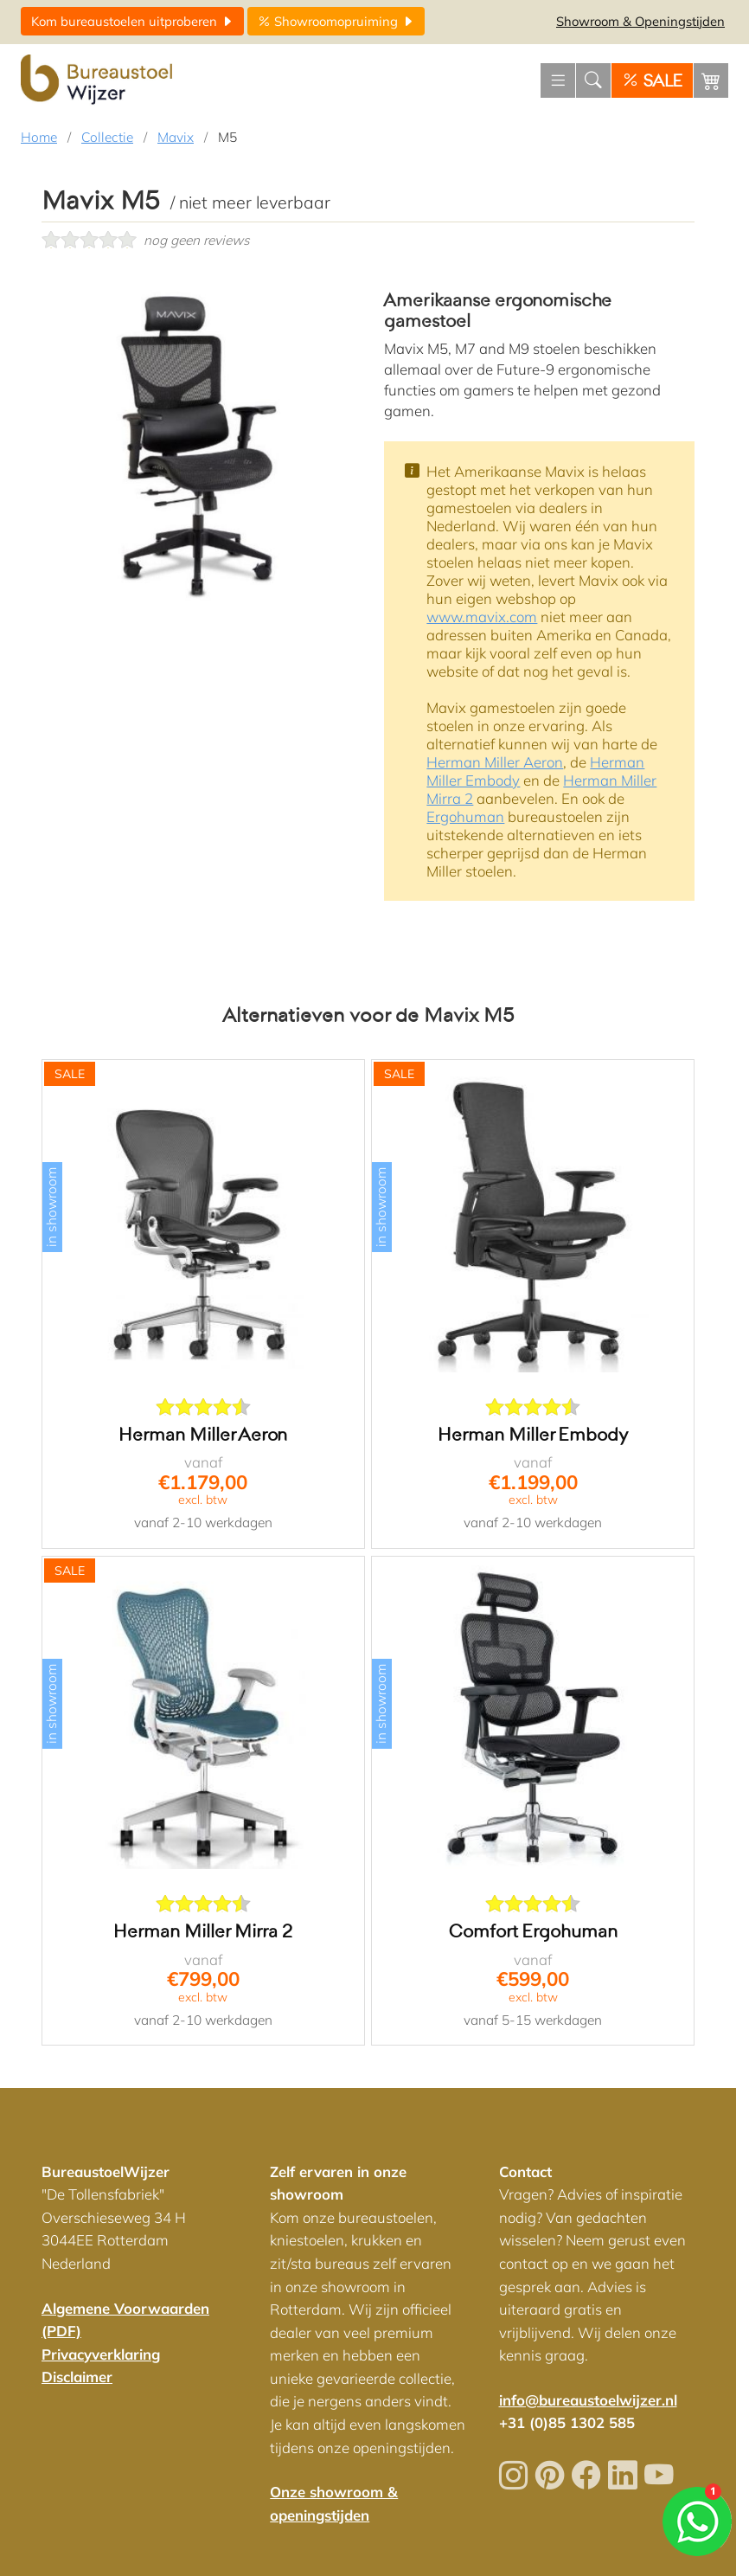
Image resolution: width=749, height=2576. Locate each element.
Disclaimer (77, 2376)
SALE (652, 81)
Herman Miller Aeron (494, 762)
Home (39, 137)
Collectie (107, 137)
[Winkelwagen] (711, 80)
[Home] (98, 80)
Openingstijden (640, 21)
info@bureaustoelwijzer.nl (588, 2400)
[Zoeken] (593, 80)
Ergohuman (465, 816)
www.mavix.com (481, 616)
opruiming (336, 21)
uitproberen (132, 21)
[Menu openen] (558, 80)
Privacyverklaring (101, 2354)
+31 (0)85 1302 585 (567, 2422)
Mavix (175, 137)
